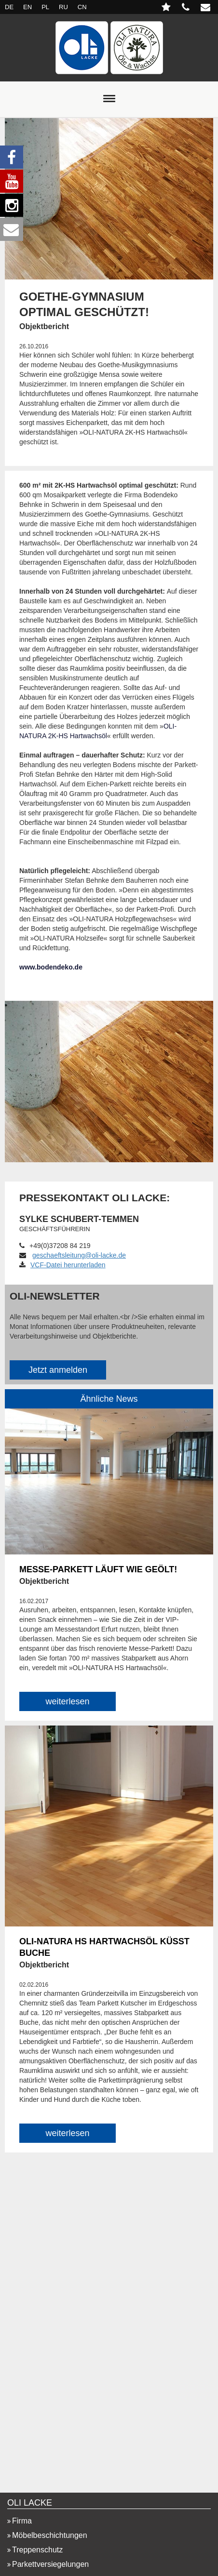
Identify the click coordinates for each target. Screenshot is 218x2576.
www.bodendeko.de (50, 967)
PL (45, 7)
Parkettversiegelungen (50, 2564)
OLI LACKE (29, 2503)
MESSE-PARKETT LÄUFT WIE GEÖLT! (98, 1569)
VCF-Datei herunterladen (62, 1265)
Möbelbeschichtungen (49, 2535)
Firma (22, 2521)
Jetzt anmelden (57, 1370)
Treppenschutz (37, 2550)
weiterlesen (67, 1701)
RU (63, 7)
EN (27, 7)
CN (82, 7)
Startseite (109, 47)
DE (9, 7)
